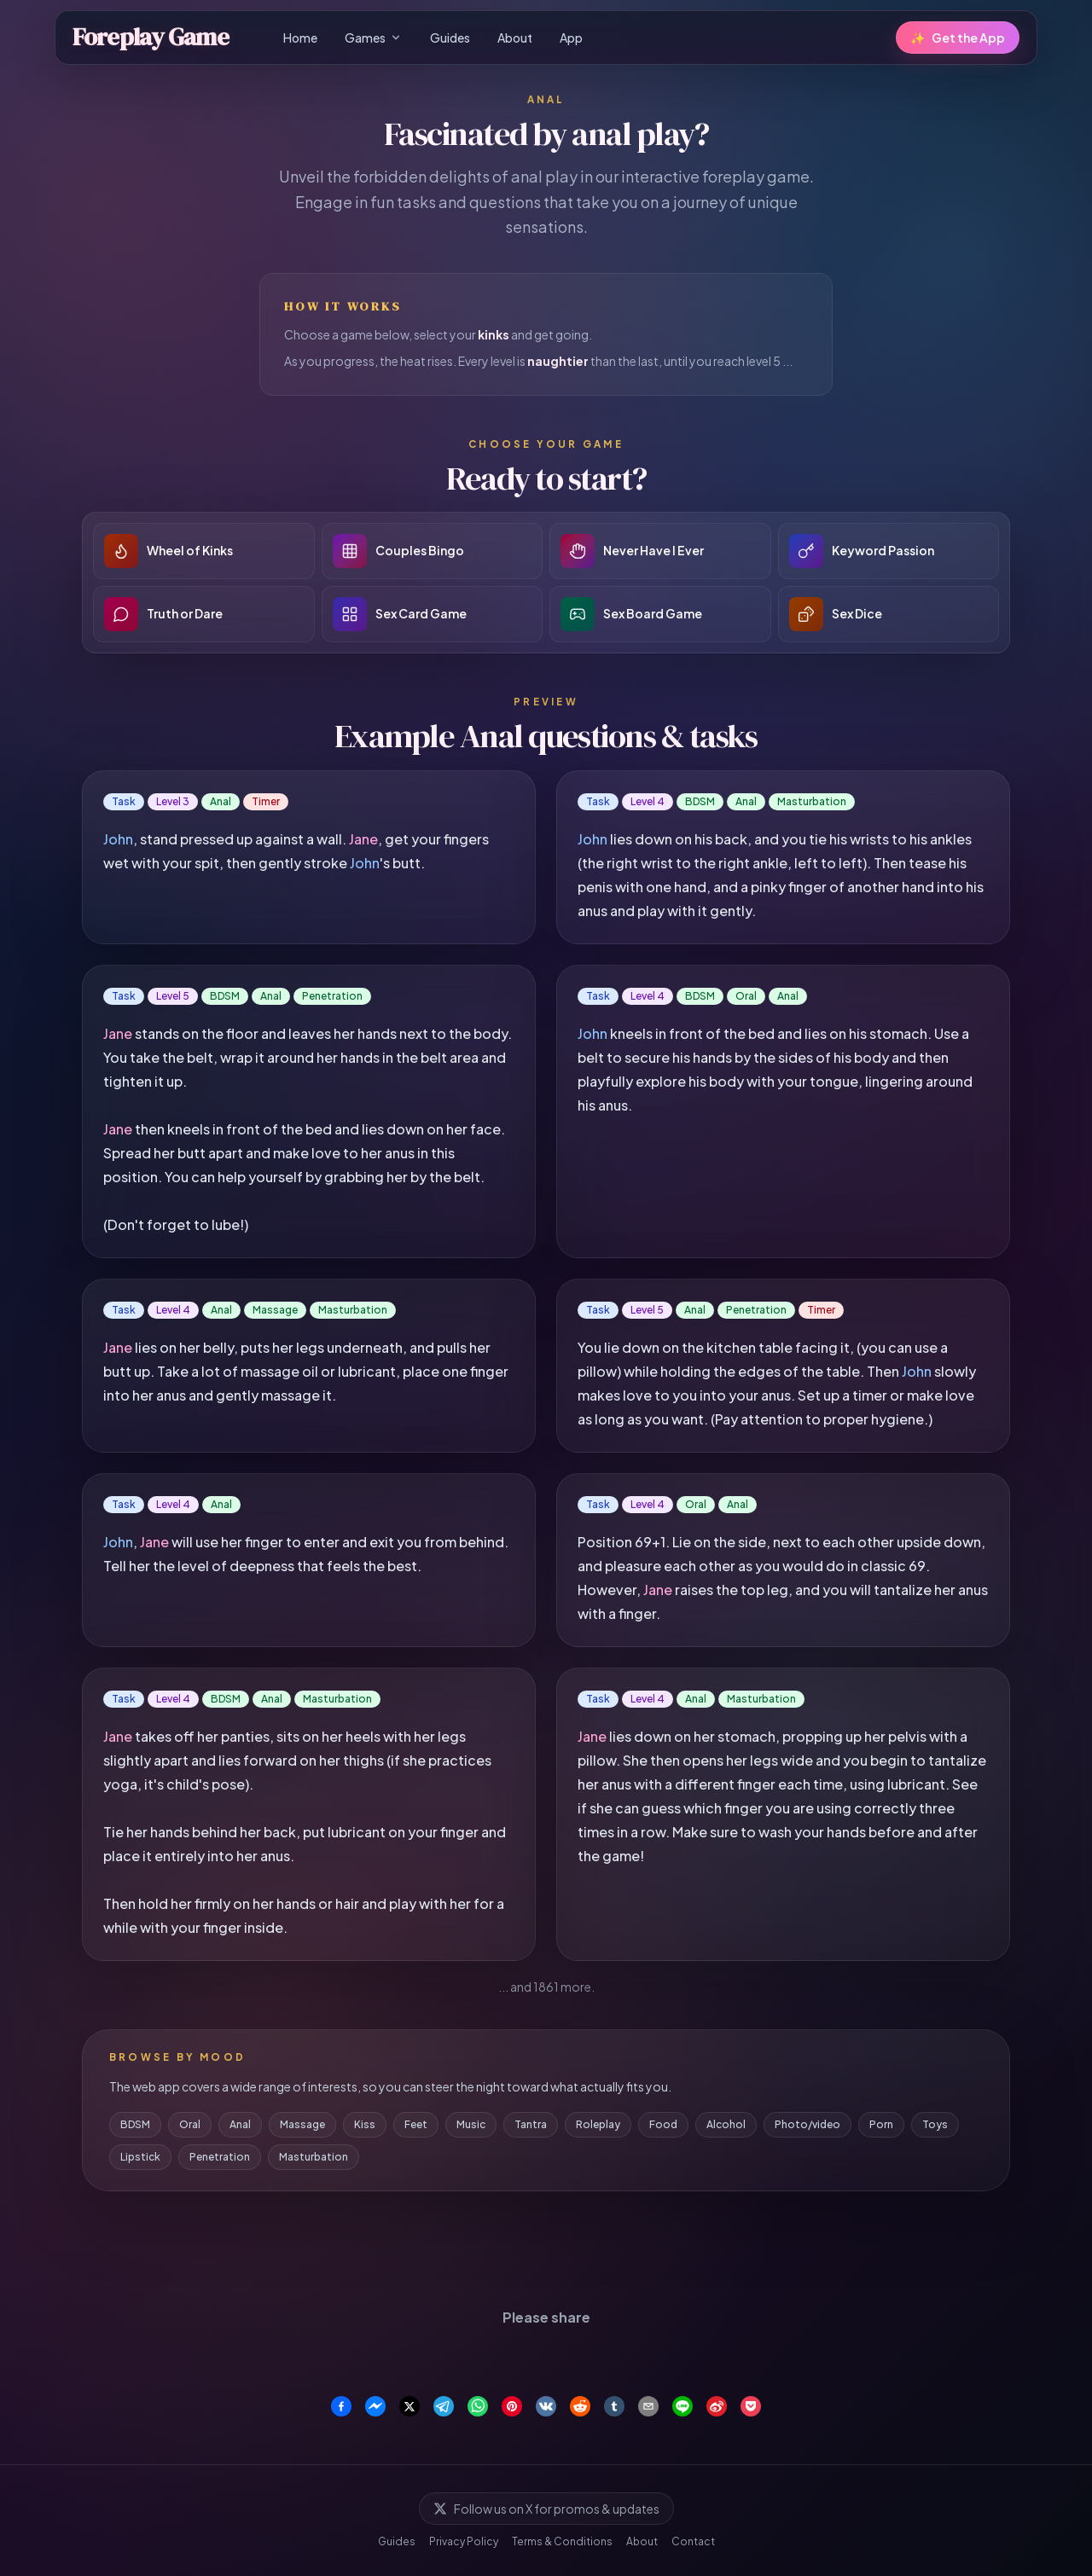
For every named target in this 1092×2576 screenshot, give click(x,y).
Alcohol (726, 2124)
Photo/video (807, 2124)
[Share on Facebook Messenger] (375, 2406)
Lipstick (140, 2156)
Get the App (957, 37)
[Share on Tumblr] (614, 2406)
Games (374, 37)
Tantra (530, 2124)
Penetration (219, 2156)
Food (663, 2124)
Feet (415, 2124)
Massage (302, 2124)
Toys (935, 2124)
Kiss (364, 2124)
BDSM (135, 2124)
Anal (240, 2124)
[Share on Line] (682, 2406)
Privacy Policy (463, 2541)
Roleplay (598, 2124)
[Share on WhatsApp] (478, 2406)
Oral (189, 2124)
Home (300, 37)
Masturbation (313, 2156)
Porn (881, 2124)
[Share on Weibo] (716, 2406)
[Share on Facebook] (341, 2406)
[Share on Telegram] (443, 2406)
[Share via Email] (648, 2406)
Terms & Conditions (562, 2541)
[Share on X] (409, 2406)
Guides (450, 37)
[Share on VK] (546, 2406)
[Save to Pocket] (751, 2406)
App (571, 37)
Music (470, 2124)
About (514, 37)
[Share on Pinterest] (512, 2406)
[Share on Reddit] (580, 2406)
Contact (693, 2541)
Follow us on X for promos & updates (546, 2508)
